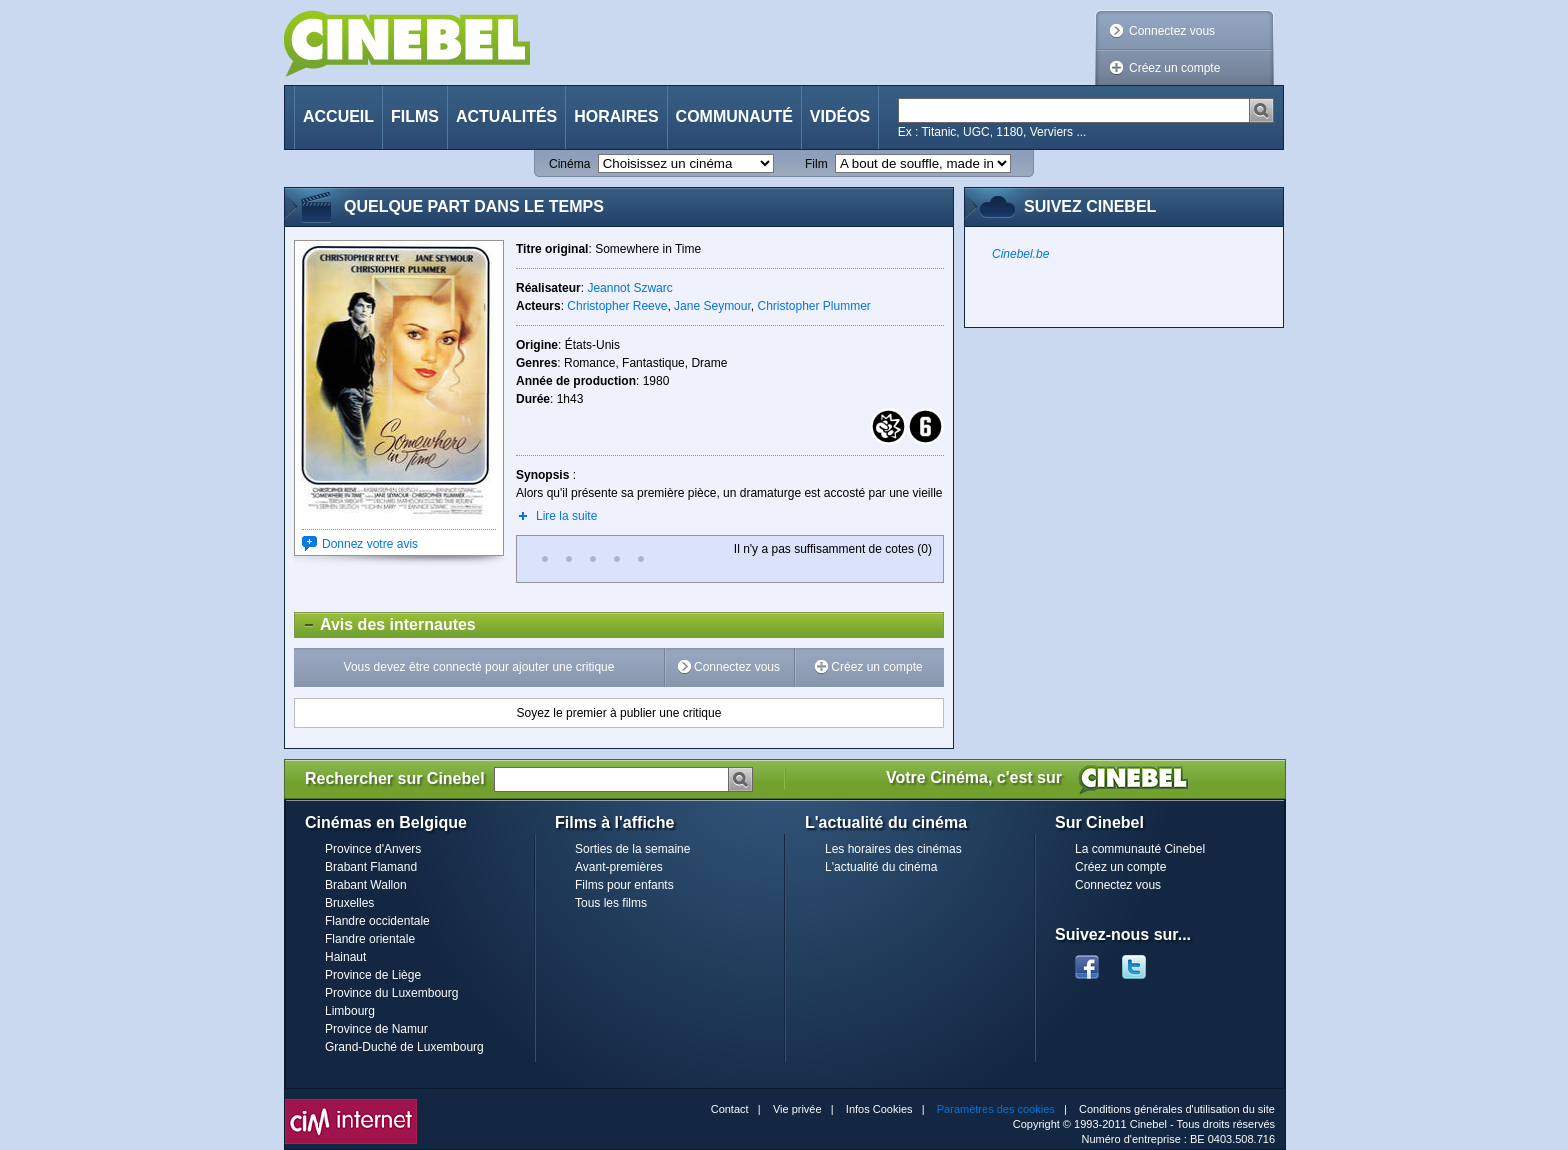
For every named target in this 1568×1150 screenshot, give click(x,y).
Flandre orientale (370, 939)
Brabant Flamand (371, 867)
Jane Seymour (712, 306)
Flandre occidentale (377, 921)
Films (415, 116)
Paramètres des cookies (996, 1109)
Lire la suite (566, 516)
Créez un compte (1174, 68)
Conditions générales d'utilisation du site (1177, 1109)
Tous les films (611, 903)
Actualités (506, 116)
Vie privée (797, 1109)
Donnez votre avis (370, 544)
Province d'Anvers (373, 849)
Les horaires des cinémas (893, 849)
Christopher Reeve (617, 306)
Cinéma (569, 164)
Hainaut (345, 957)
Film (816, 164)
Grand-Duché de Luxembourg (404, 1047)
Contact (730, 1109)
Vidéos (840, 116)
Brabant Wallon (366, 885)
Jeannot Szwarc (629, 288)
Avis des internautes (385, 625)
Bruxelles (349, 903)
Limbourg (350, 1011)
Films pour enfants (624, 885)
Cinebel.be (1020, 254)
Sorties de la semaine (632, 849)
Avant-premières (619, 867)
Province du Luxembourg (391, 993)
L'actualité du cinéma (881, 867)
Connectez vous (1172, 31)
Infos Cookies (879, 1109)
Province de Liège (373, 975)
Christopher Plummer (813, 306)
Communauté (734, 116)
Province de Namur (376, 1029)
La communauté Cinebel (1140, 849)
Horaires (616, 116)
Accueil (338, 116)
